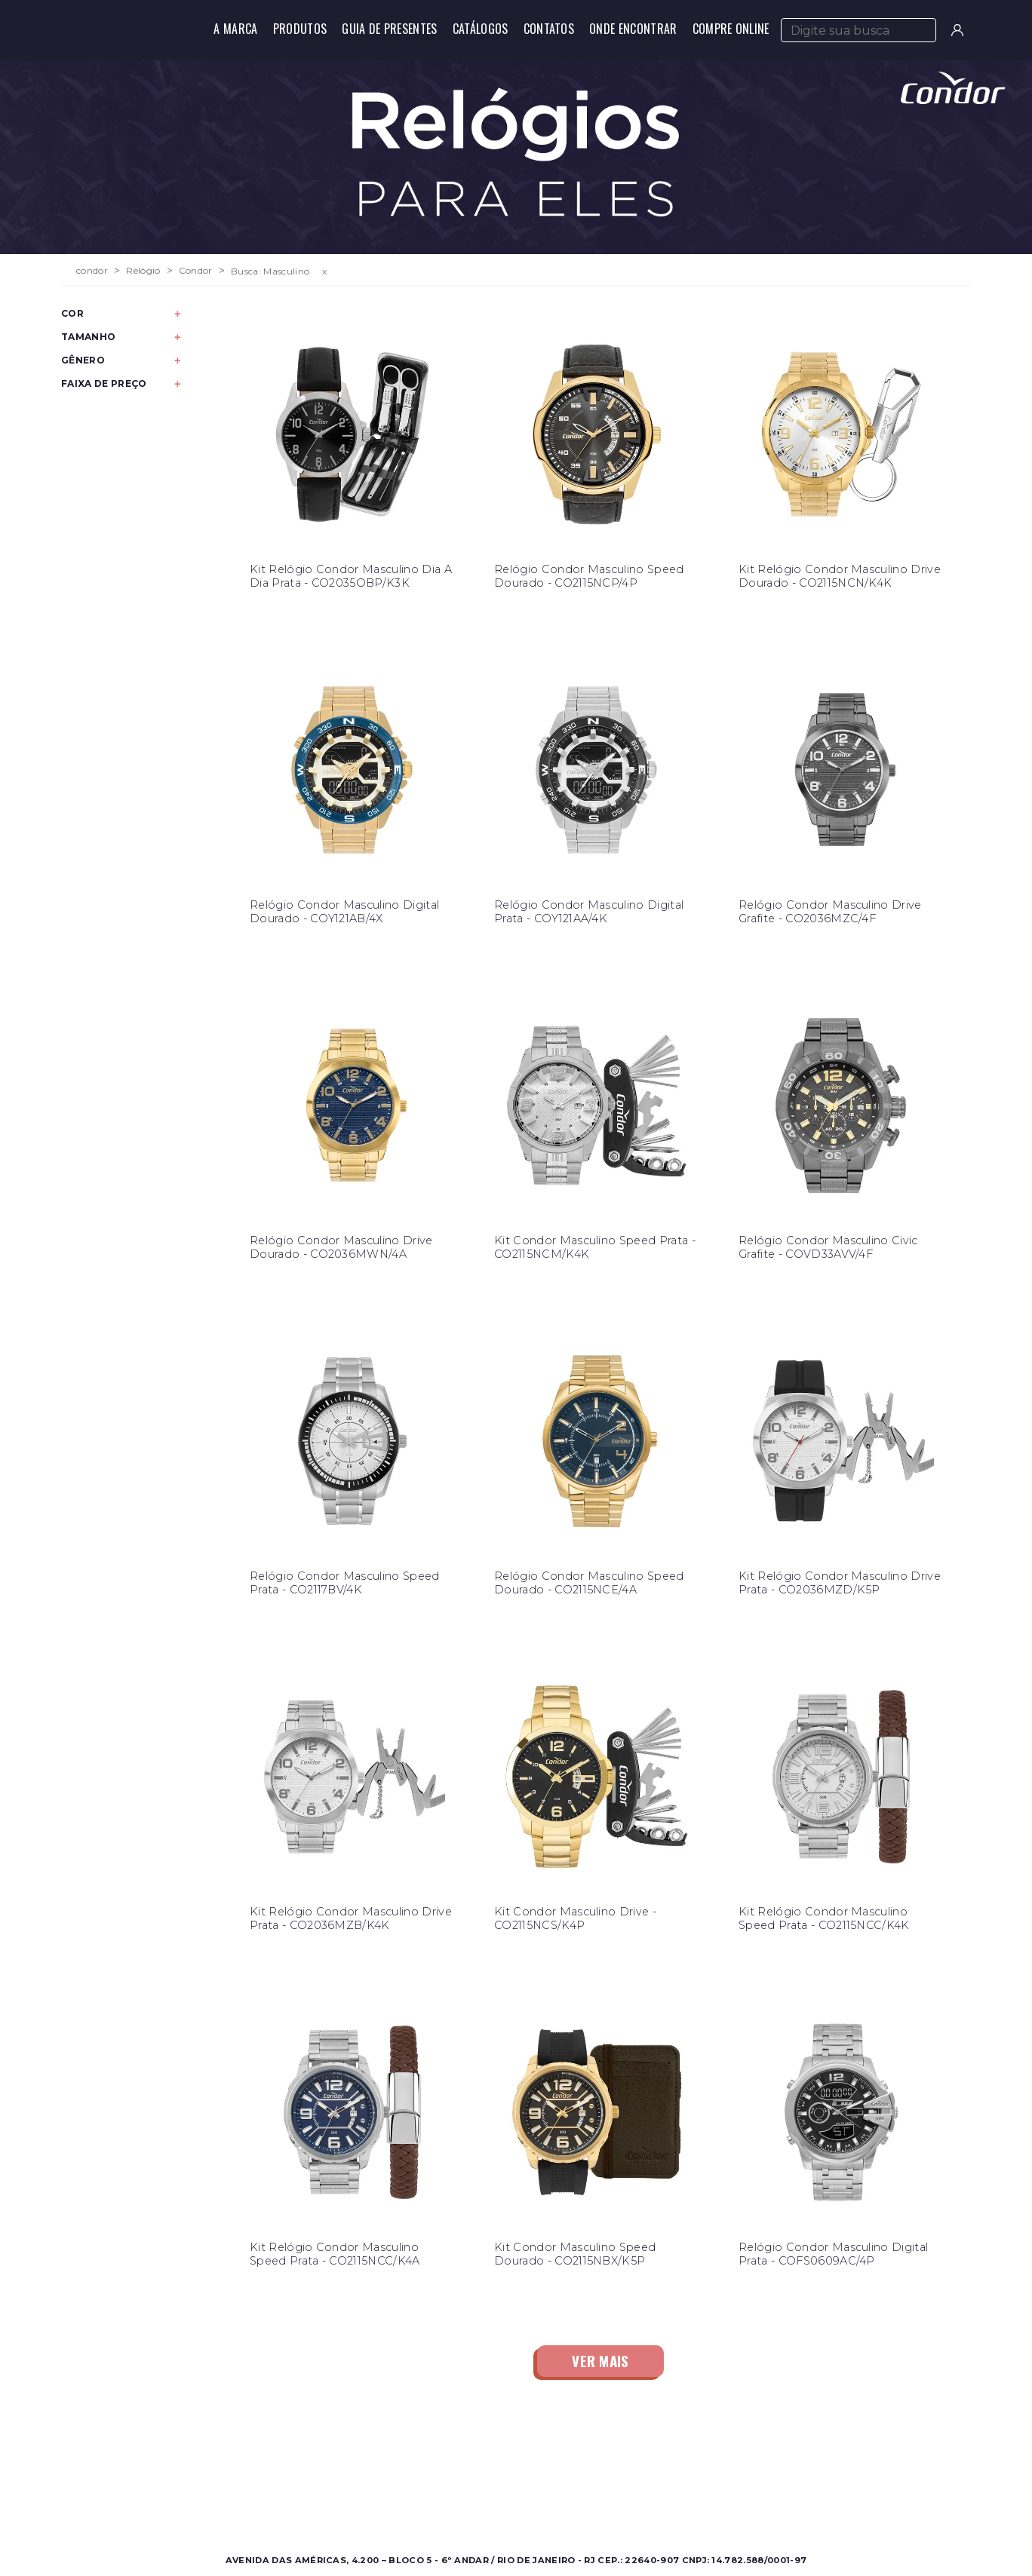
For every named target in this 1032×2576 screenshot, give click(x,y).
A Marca (235, 29)
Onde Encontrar (633, 29)
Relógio (143, 270)
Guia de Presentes (389, 29)
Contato (652, 2464)
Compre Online (731, 29)
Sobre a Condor (455, 2464)
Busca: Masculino (270, 271)
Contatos (549, 29)
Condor (196, 270)
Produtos (300, 29)
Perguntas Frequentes (688, 2482)
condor (92, 270)
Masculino (216, 2464)
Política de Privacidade (690, 2500)
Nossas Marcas (452, 2500)
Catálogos (480, 29)
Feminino (215, 2482)
